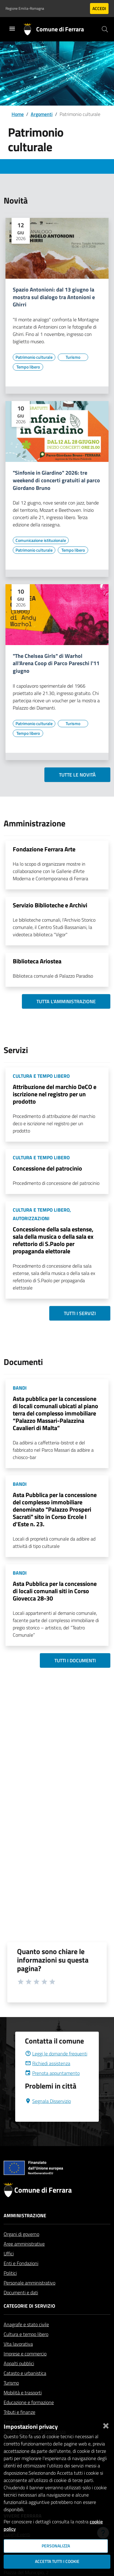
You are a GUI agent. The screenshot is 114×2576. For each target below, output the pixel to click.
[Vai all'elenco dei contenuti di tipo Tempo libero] (28, 367)
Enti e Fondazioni (21, 2277)
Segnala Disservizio (48, 2115)
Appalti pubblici (19, 2378)
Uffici (9, 2268)
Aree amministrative (24, 2258)
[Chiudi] (106, 2424)
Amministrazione (25, 2230)
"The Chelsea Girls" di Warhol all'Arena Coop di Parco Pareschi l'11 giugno (56, 663)
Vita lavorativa (18, 2358)
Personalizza (56, 2546)
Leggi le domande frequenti (56, 2068)
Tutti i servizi (80, 1313)
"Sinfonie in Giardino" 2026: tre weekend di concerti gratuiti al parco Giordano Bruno (56, 480)
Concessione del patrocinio (47, 1168)
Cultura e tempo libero (26, 2348)
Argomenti (42, 114)
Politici (10, 2287)
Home (18, 114)
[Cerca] (105, 29)
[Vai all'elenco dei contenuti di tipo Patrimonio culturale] (34, 357)
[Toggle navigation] (12, 28)
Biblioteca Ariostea (37, 961)
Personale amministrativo (29, 2297)
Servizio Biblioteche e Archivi (50, 905)
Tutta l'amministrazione (66, 1001)
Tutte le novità (77, 774)
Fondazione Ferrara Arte (44, 849)
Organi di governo (21, 2248)
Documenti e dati (21, 2307)
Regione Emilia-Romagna (24, 8)
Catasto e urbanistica (25, 2387)
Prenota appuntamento (52, 2087)
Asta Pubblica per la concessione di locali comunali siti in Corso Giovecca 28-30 (55, 1591)
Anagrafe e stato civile (26, 2339)
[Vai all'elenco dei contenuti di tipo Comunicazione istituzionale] (41, 540)
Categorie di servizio (29, 2320)
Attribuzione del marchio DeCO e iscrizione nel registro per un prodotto (54, 1094)
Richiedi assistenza (47, 2078)
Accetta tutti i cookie (57, 2561)
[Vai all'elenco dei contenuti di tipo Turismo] (73, 357)
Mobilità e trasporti (23, 2407)
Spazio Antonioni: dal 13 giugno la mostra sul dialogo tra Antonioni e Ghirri (54, 297)
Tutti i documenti (75, 1660)
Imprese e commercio (25, 2368)
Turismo (11, 2397)
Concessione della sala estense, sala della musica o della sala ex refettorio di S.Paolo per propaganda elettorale (53, 1240)
